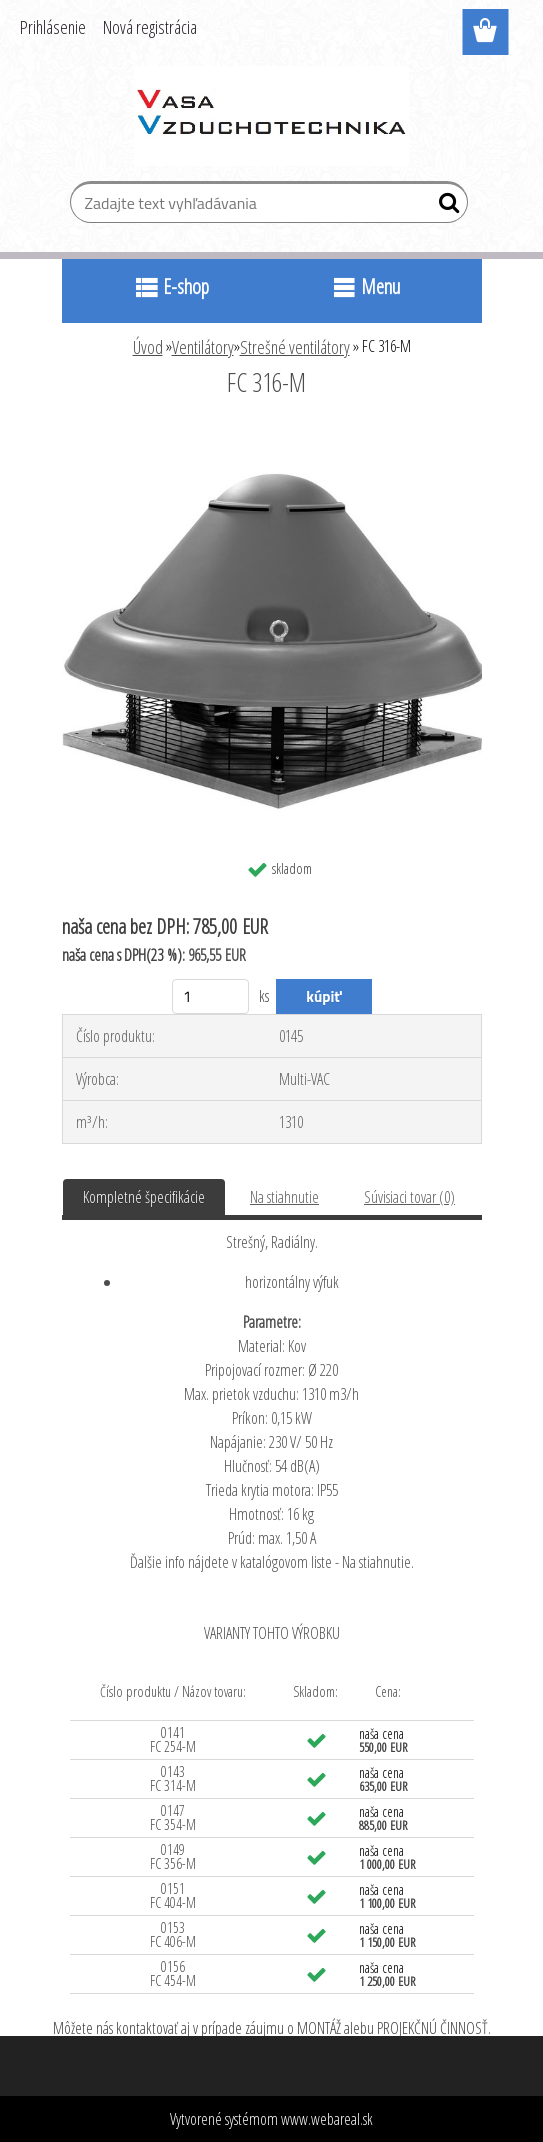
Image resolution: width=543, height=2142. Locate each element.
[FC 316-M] (272, 437)
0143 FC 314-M (173, 1778)
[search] (444, 207)
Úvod (148, 347)
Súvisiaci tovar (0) (409, 1197)
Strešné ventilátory (295, 347)
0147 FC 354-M (173, 1817)
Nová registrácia (150, 27)
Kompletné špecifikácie (144, 1197)
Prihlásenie (53, 27)
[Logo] (271, 116)
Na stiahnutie (284, 1197)
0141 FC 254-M (173, 1739)
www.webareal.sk (327, 2119)
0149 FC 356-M (173, 1856)
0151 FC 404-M (173, 1895)
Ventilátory (203, 347)
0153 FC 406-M (173, 1934)
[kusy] (210, 996)
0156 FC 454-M (173, 1973)
